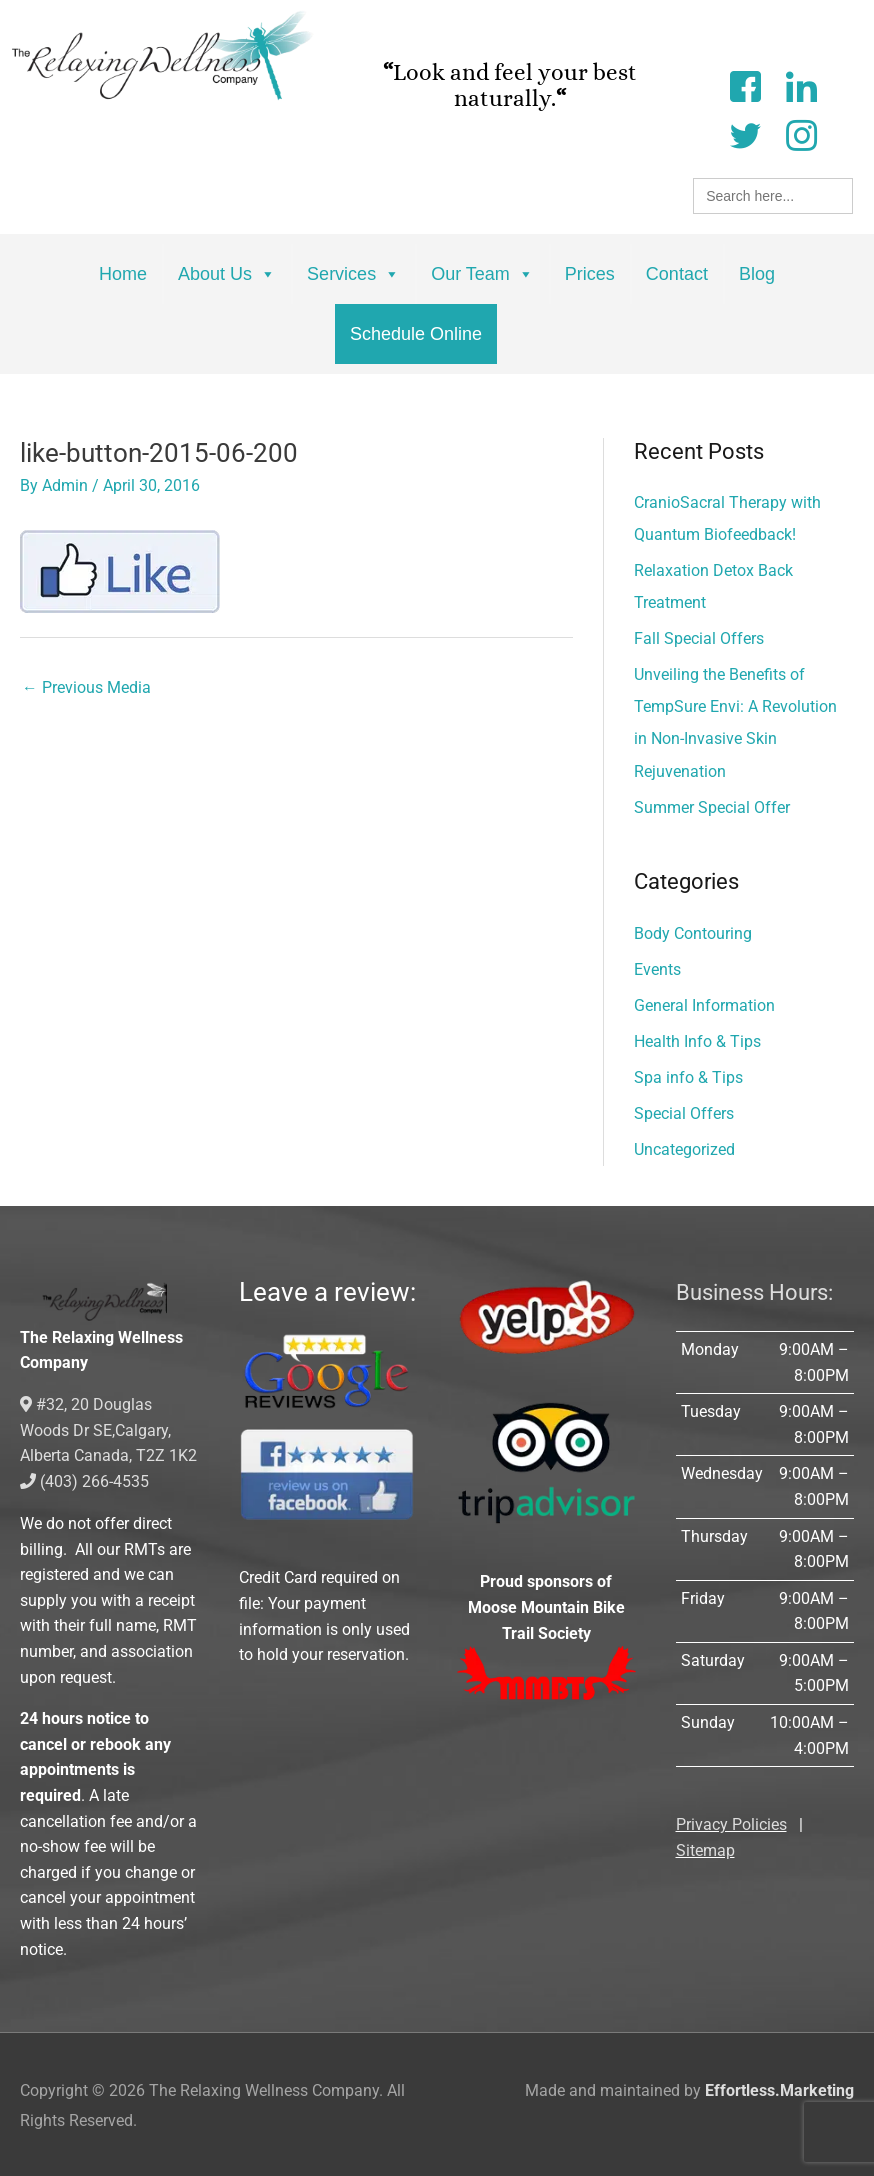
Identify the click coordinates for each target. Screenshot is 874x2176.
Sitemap (705, 1849)
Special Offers (684, 1112)
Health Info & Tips (697, 1040)
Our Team (482, 274)
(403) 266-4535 (84, 1479)
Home (123, 274)
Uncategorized (684, 1148)
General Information (704, 1004)
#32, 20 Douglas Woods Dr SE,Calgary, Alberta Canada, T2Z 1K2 (108, 1429)
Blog (757, 274)
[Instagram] (801, 133)
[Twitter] (745, 133)
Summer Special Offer (712, 806)
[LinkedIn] (801, 84)
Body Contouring (693, 932)
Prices (590, 274)
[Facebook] (745, 84)
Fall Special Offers (699, 638)
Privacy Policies (731, 1823)
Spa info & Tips (688, 1076)
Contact (677, 274)
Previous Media (86, 688)
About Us (227, 274)
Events (657, 968)
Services (353, 274)
